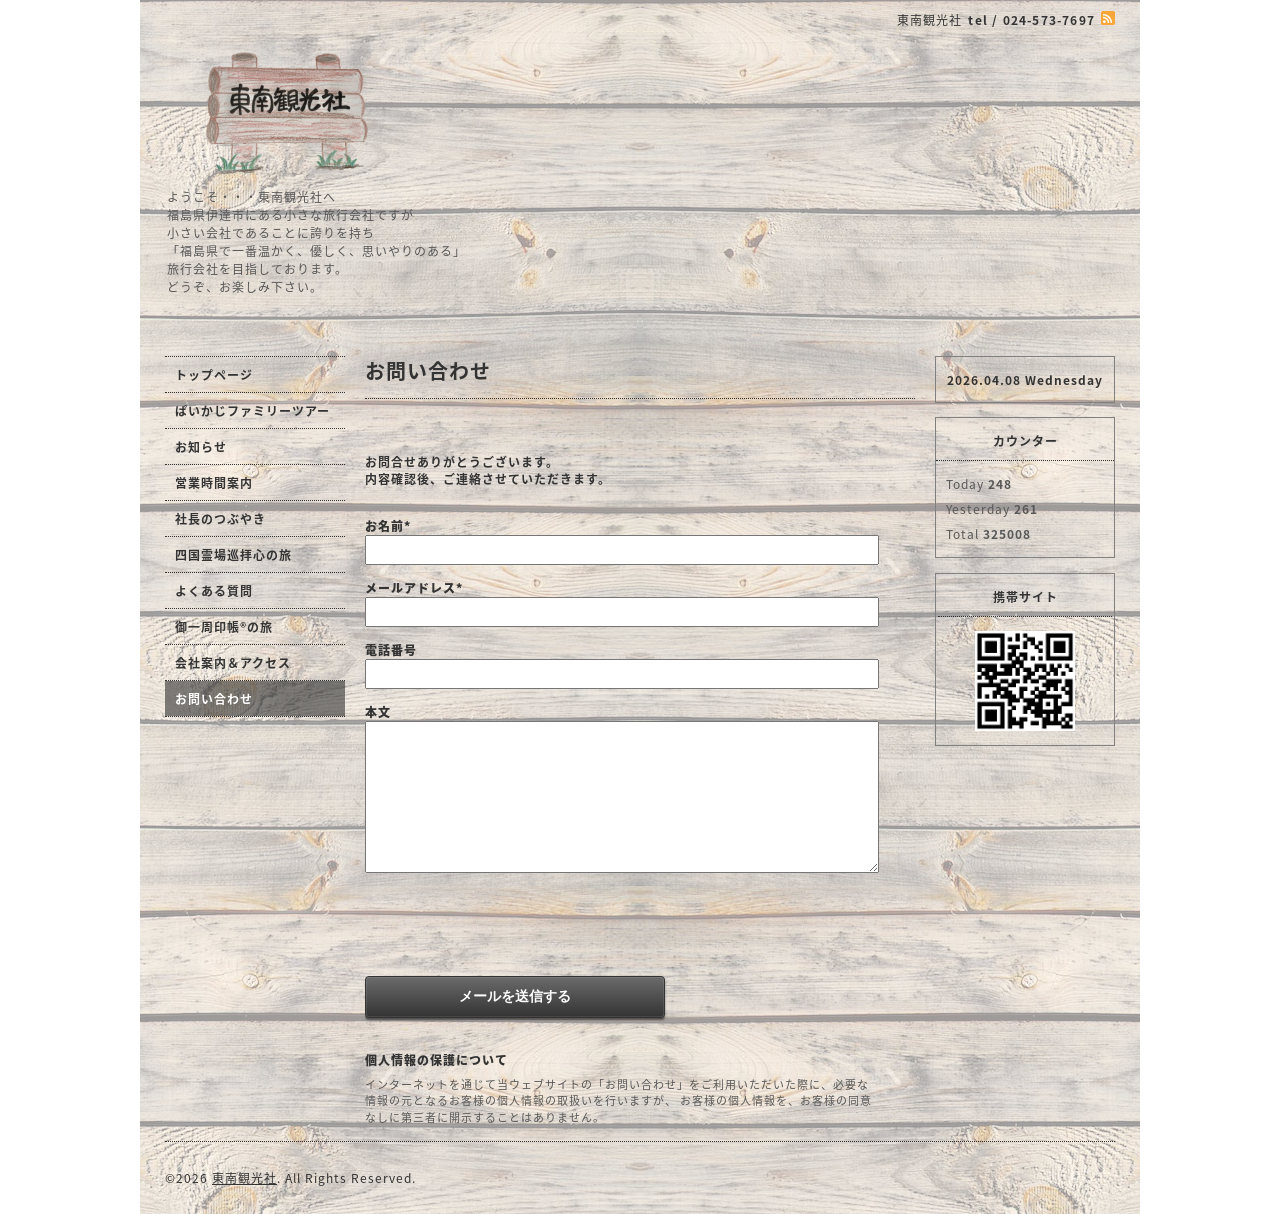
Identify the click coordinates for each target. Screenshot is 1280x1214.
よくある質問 (214, 591)
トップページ (214, 375)
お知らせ (201, 447)
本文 (378, 712)
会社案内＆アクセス (233, 663)
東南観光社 (244, 1178)
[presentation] (517, 927)
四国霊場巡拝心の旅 (233, 555)
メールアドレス (414, 588)
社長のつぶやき (220, 519)
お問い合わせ (214, 699)
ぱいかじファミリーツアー (252, 411)
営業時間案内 (214, 483)
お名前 (388, 526)
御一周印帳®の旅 (224, 627)
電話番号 (391, 650)
